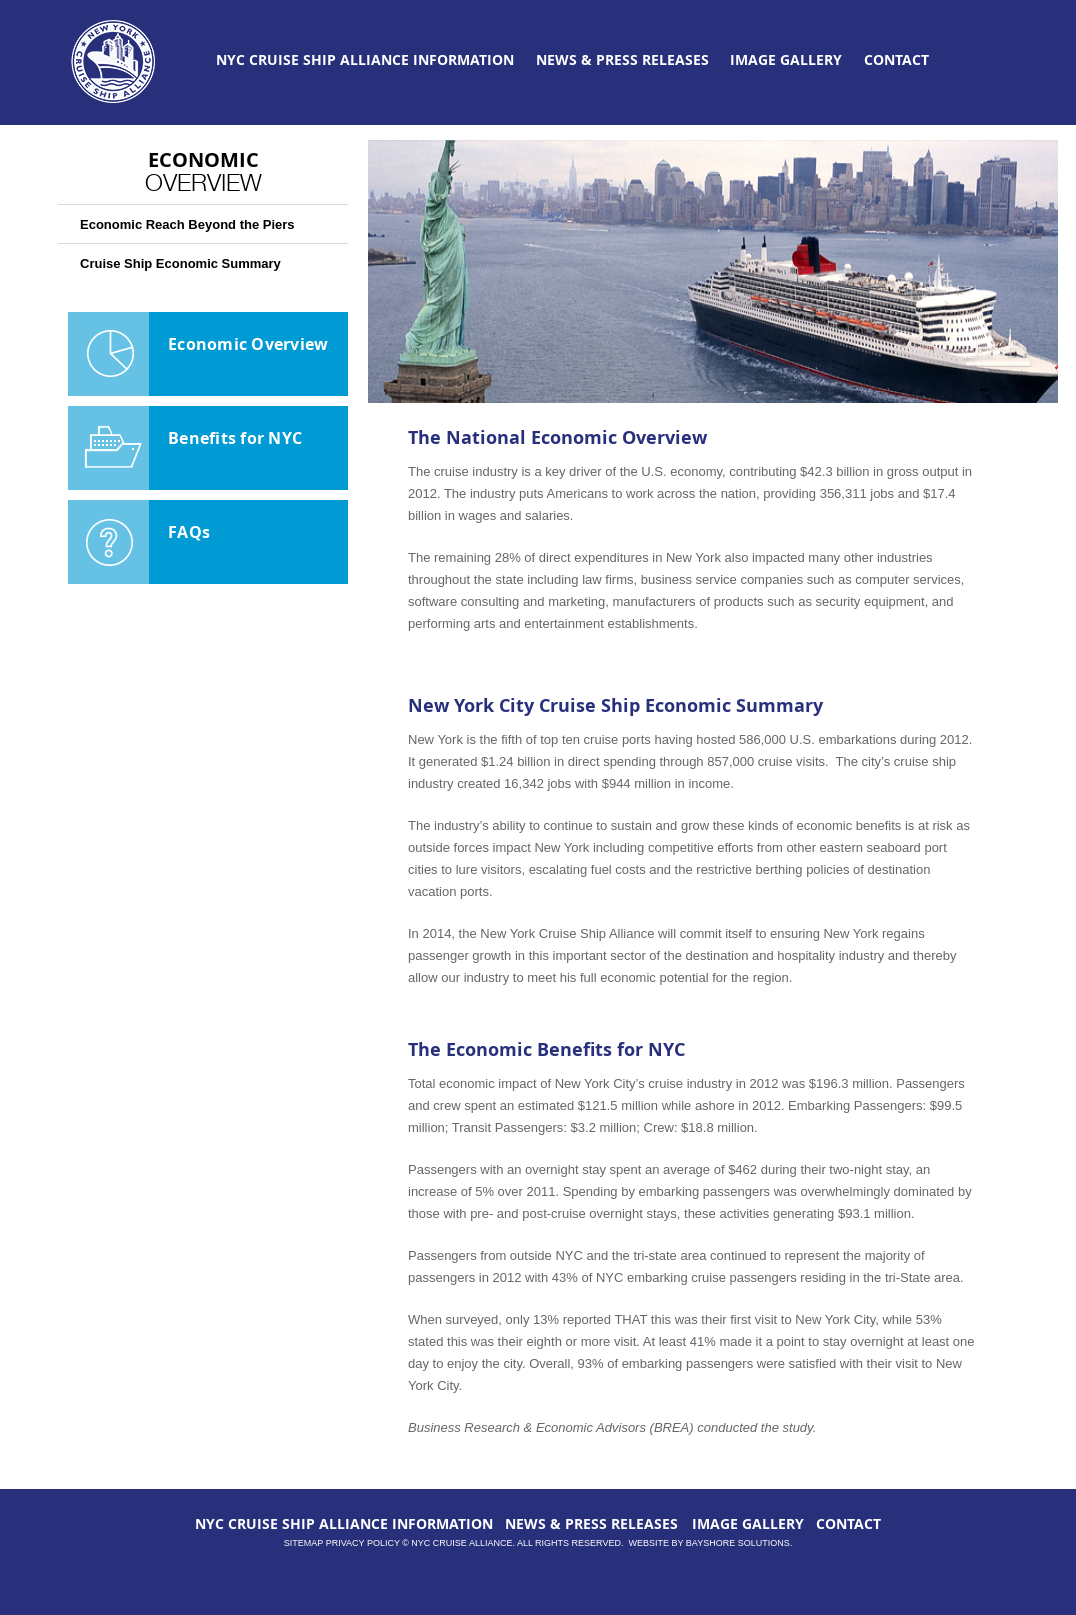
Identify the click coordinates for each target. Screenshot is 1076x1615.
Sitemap (303, 1543)
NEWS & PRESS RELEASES (622, 59)
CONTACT (896, 59)
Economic (203, 170)
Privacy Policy (363, 1543)
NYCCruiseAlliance (113, 62)
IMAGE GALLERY (786, 59)
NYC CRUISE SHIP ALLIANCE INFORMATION (365, 59)
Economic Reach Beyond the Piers (187, 224)
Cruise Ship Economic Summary (180, 263)
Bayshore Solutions (738, 1543)
